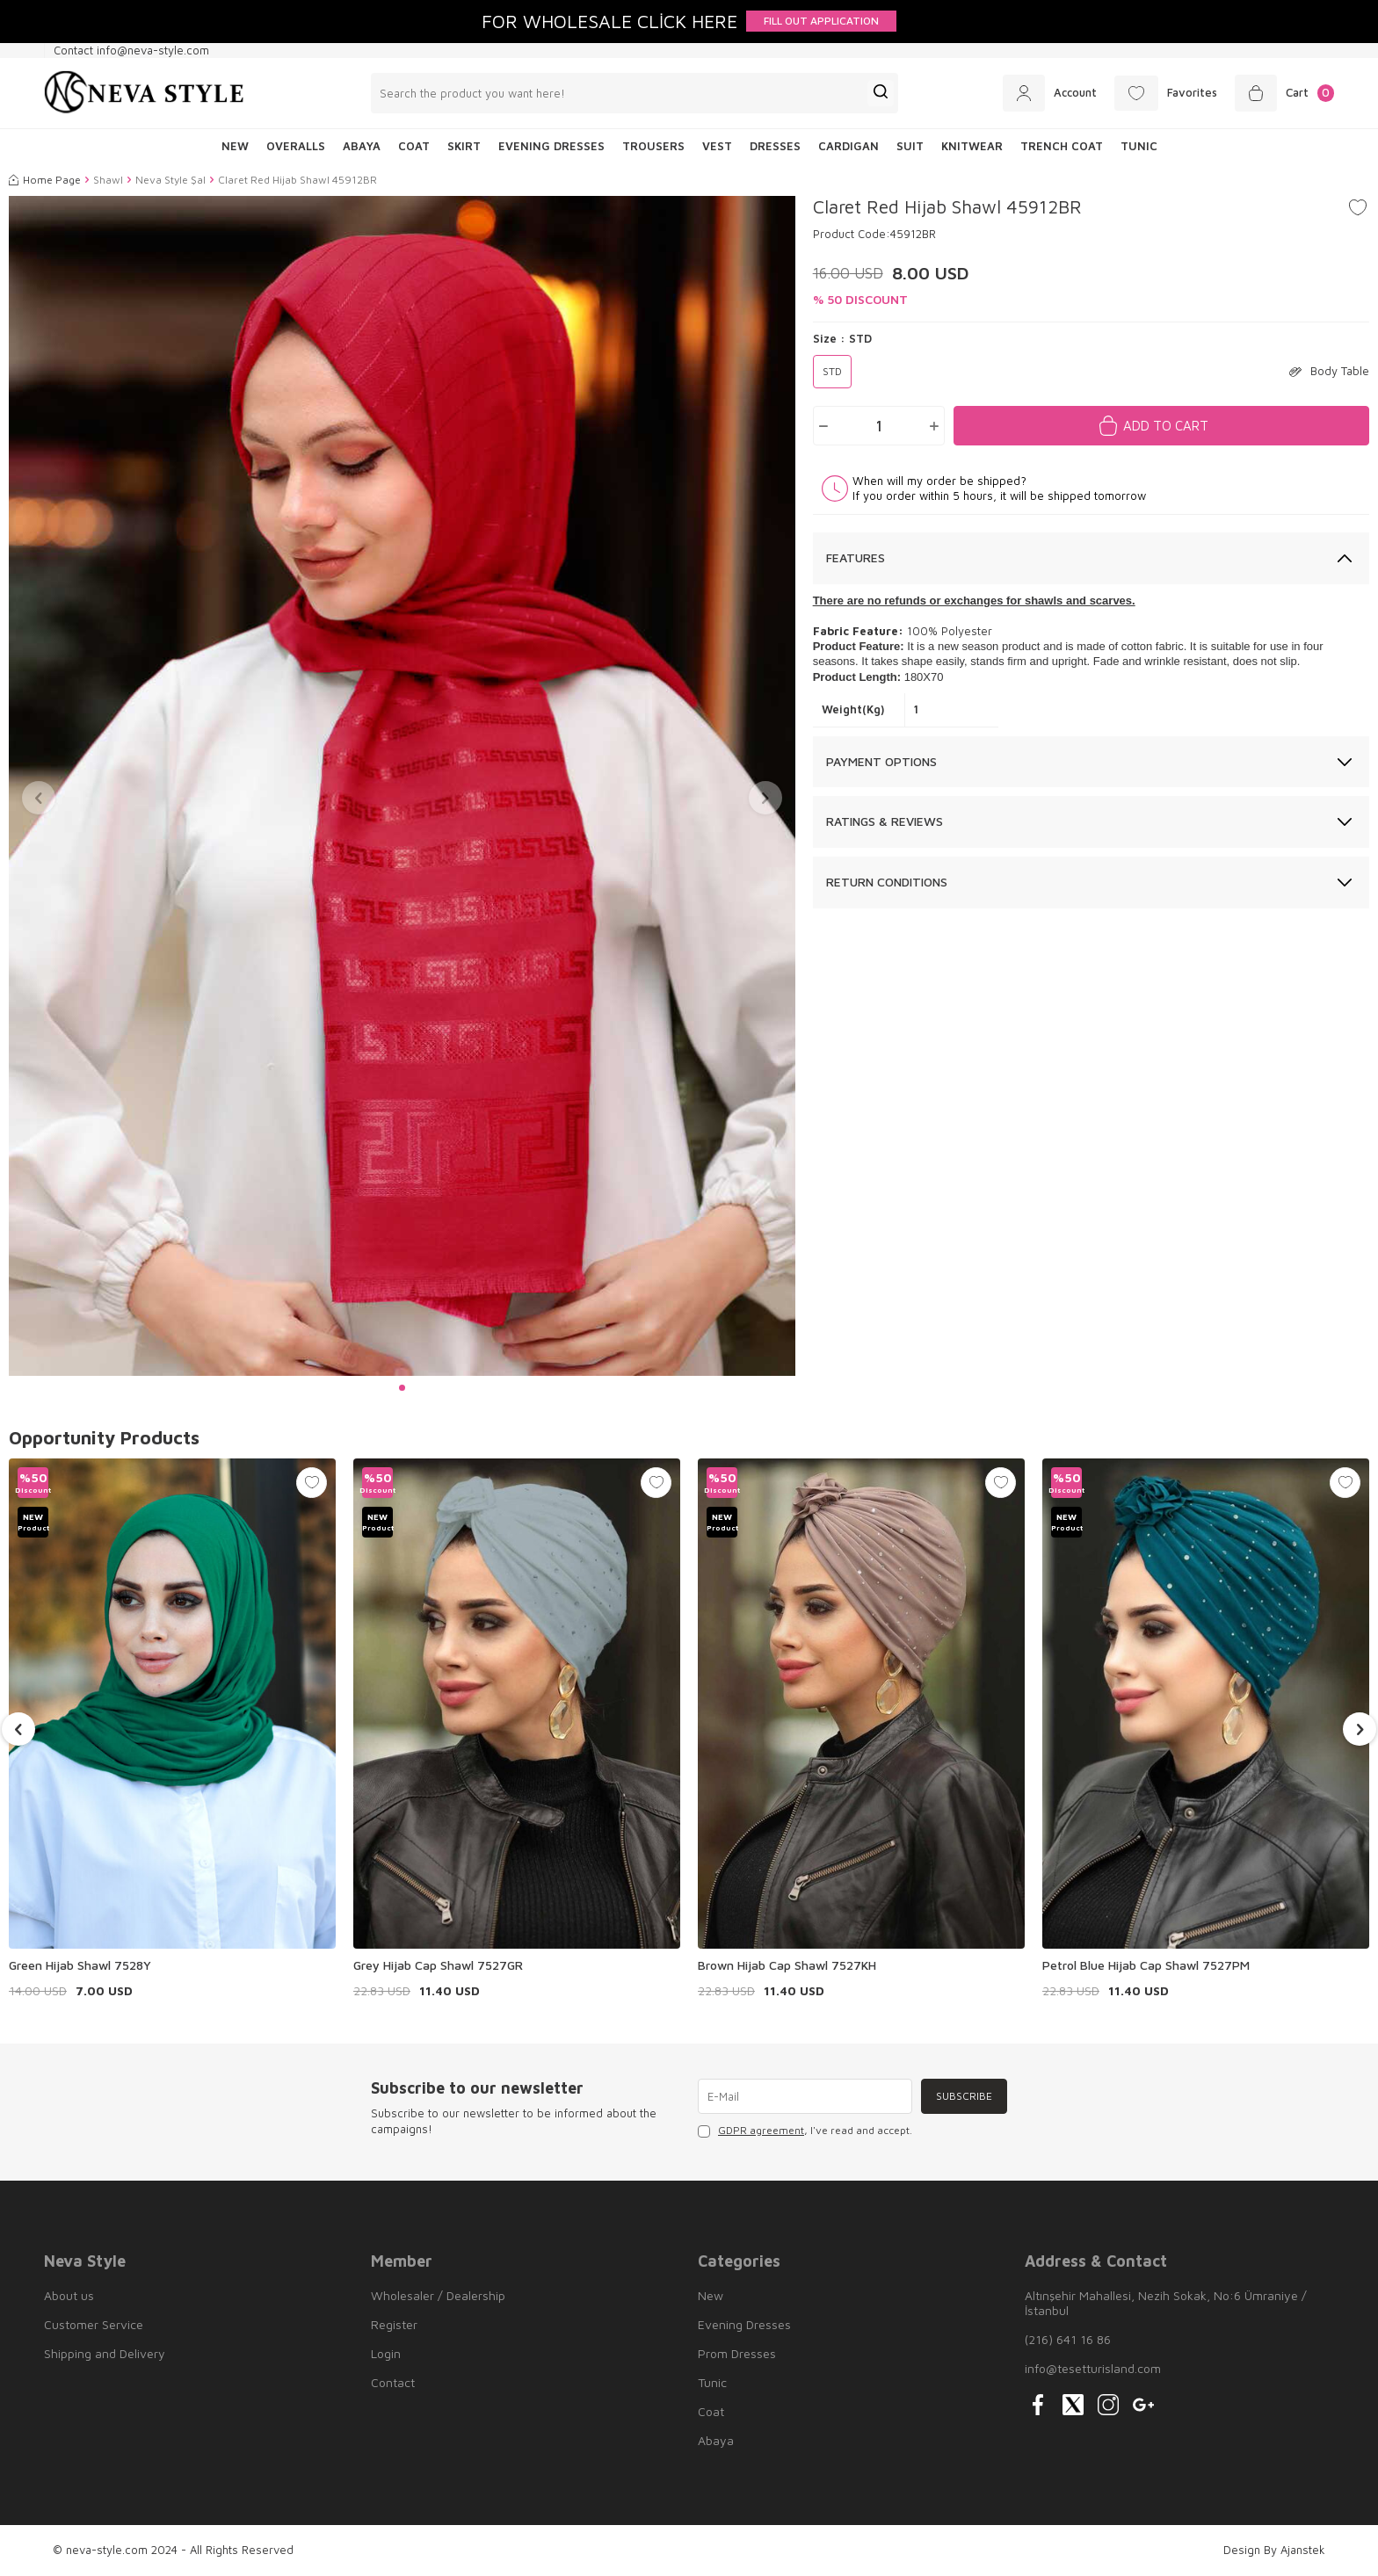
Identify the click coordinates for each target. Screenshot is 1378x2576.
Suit (910, 146)
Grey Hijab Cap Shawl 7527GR (438, 1964)
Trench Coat (1061, 146)
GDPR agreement (761, 2130)
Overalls (295, 146)
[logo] (144, 93)
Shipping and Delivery (104, 2353)
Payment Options (881, 761)
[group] (402, 786)
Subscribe (964, 2095)
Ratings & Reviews (884, 821)
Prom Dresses (737, 2353)
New (710, 2295)
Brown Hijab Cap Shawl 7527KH (787, 1964)
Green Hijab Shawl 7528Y (80, 1964)
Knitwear (972, 146)
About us (69, 2295)
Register (394, 2324)
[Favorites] (1165, 93)
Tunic (1139, 146)
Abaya (362, 146)
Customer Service (93, 2324)
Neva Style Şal (170, 179)
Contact (393, 2382)
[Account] (1050, 93)
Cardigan (848, 146)
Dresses (775, 146)
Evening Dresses (551, 146)
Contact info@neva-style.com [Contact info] (131, 50)
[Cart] (1284, 93)
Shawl (108, 179)
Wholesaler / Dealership (438, 2295)
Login (386, 2353)
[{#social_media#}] (1038, 2404)
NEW (235, 146)
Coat (414, 146)
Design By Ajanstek (1274, 2550)
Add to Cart (1165, 425)
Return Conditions (886, 881)
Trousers (653, 146)
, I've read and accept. (805, 2131)
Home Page (45, 179)
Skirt (464, 146)
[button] (402, 1388)
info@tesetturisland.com (1093, 2368)
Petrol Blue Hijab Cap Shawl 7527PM (1146, 1964)
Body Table (1329, 371)
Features (855, 557)
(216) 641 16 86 (1068, 2339)
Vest (717, 146)
